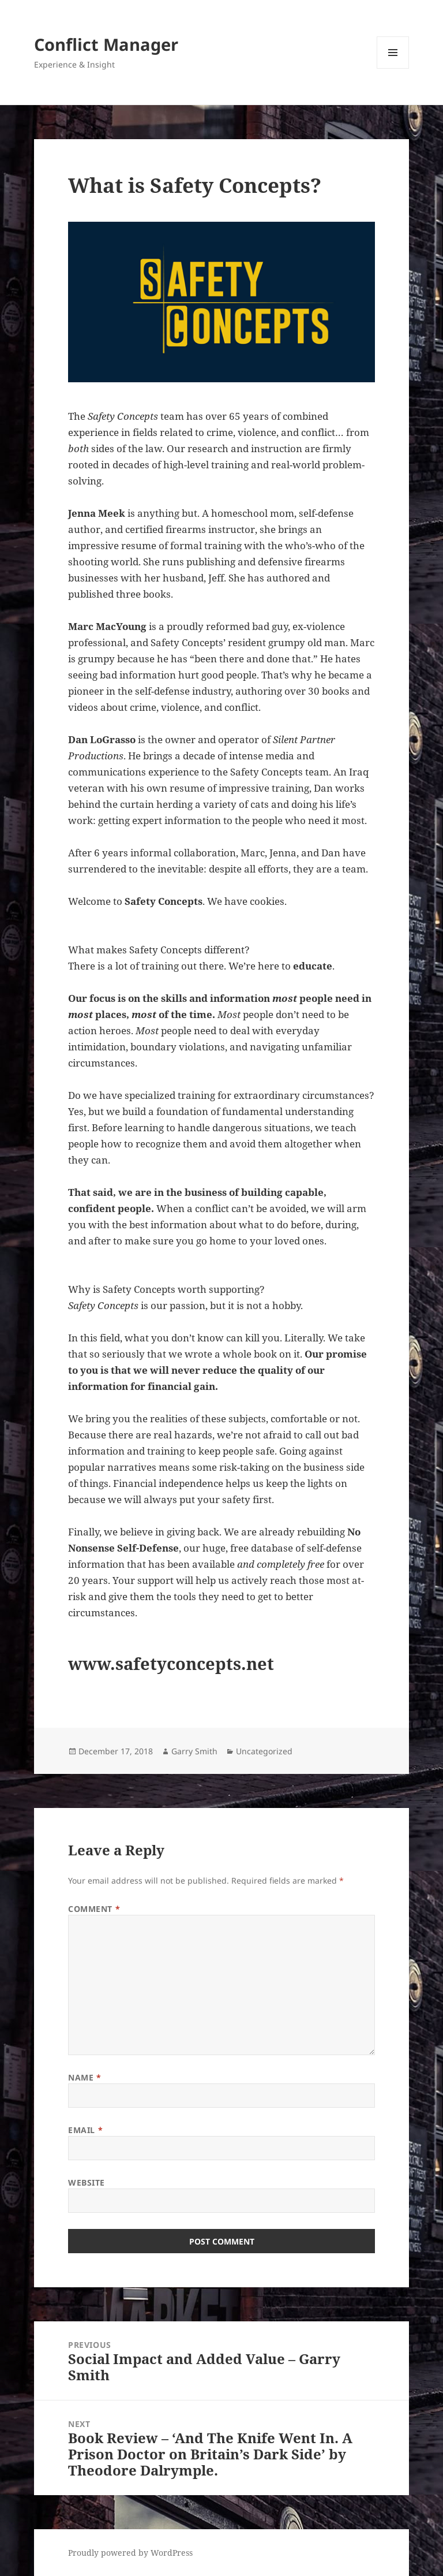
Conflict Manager (106, 44)
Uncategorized (264, 1751)
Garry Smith (194, 1751)
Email (85, 2129)
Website (86, 2182)
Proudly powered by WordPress (130, 2552)
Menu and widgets (393, 68)
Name (84, 2077)
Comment (94, 1908)
